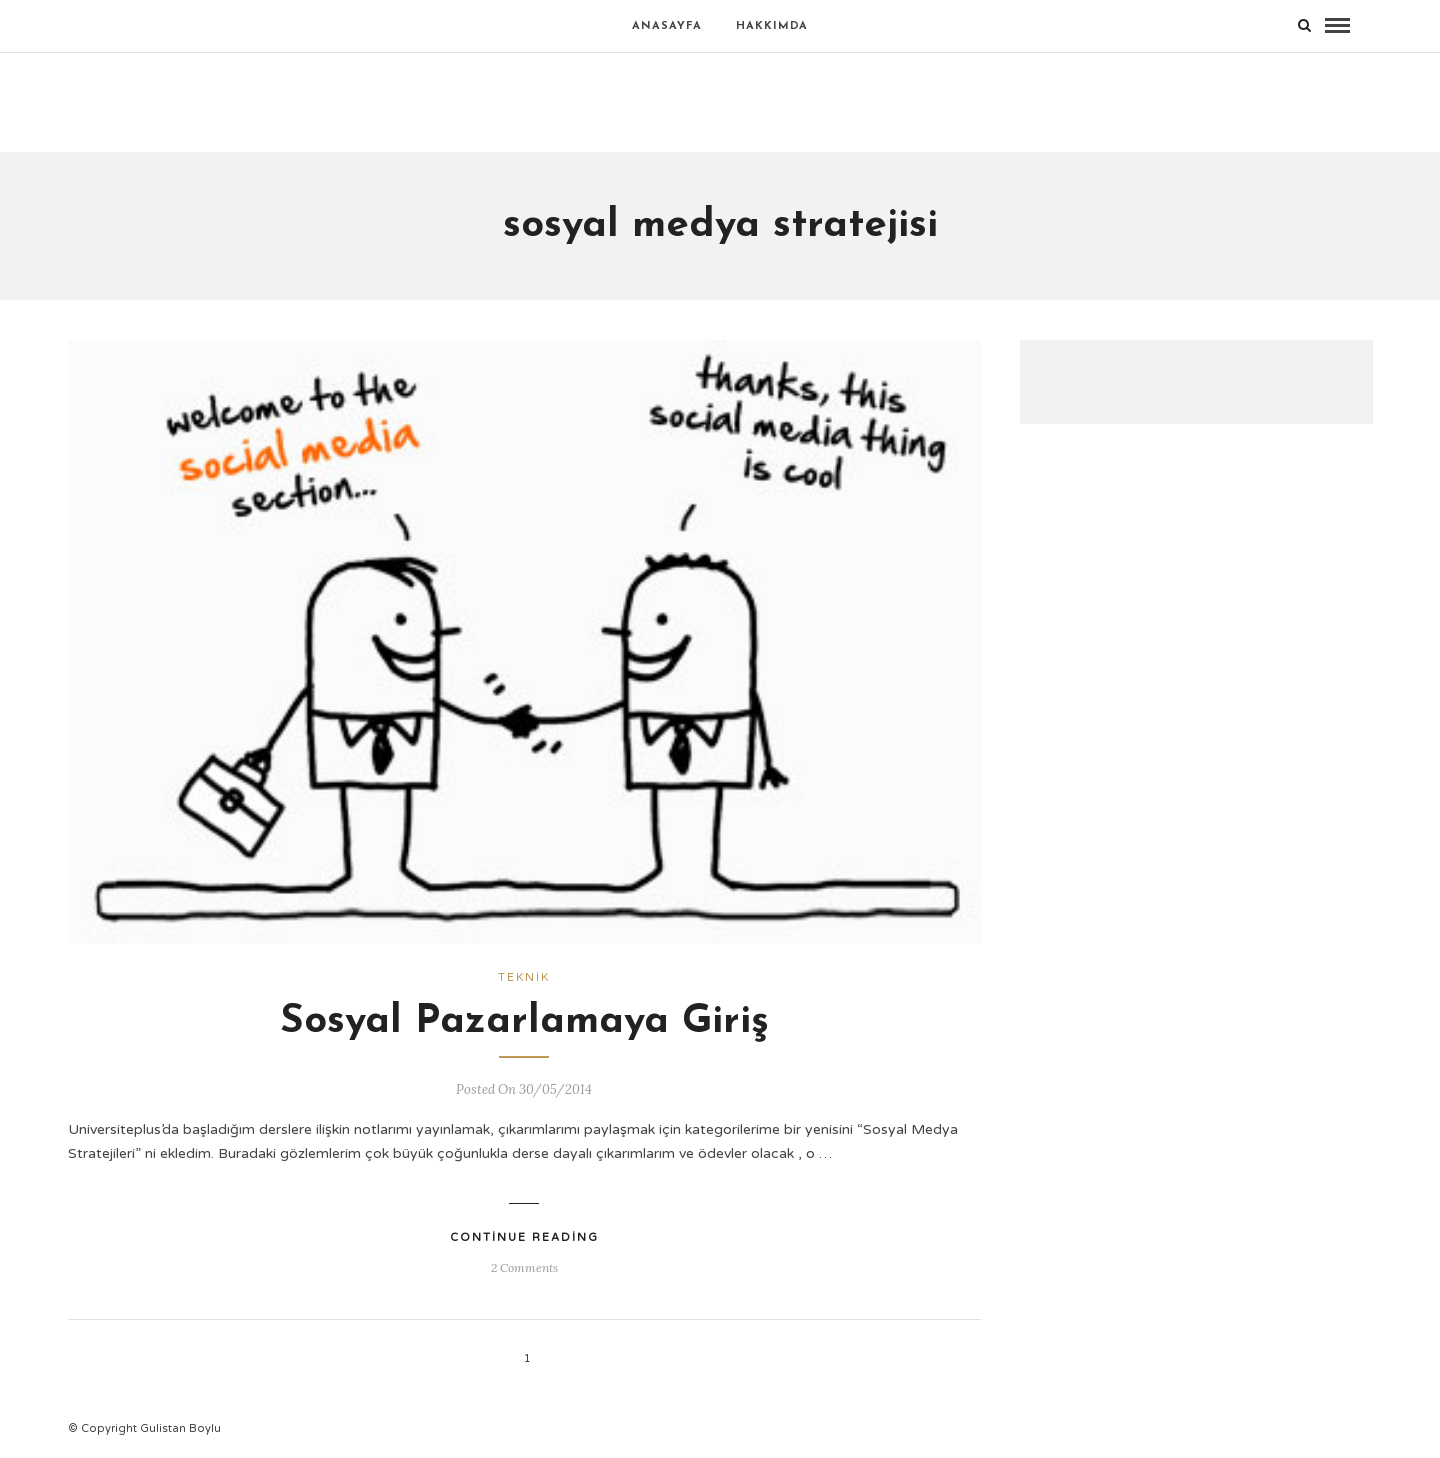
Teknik (524, 977)
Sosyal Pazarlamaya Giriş (524, 1022)
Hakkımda (772, 26)
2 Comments (524, 1267)
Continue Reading (524, 1237)
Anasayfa (667, 26)
